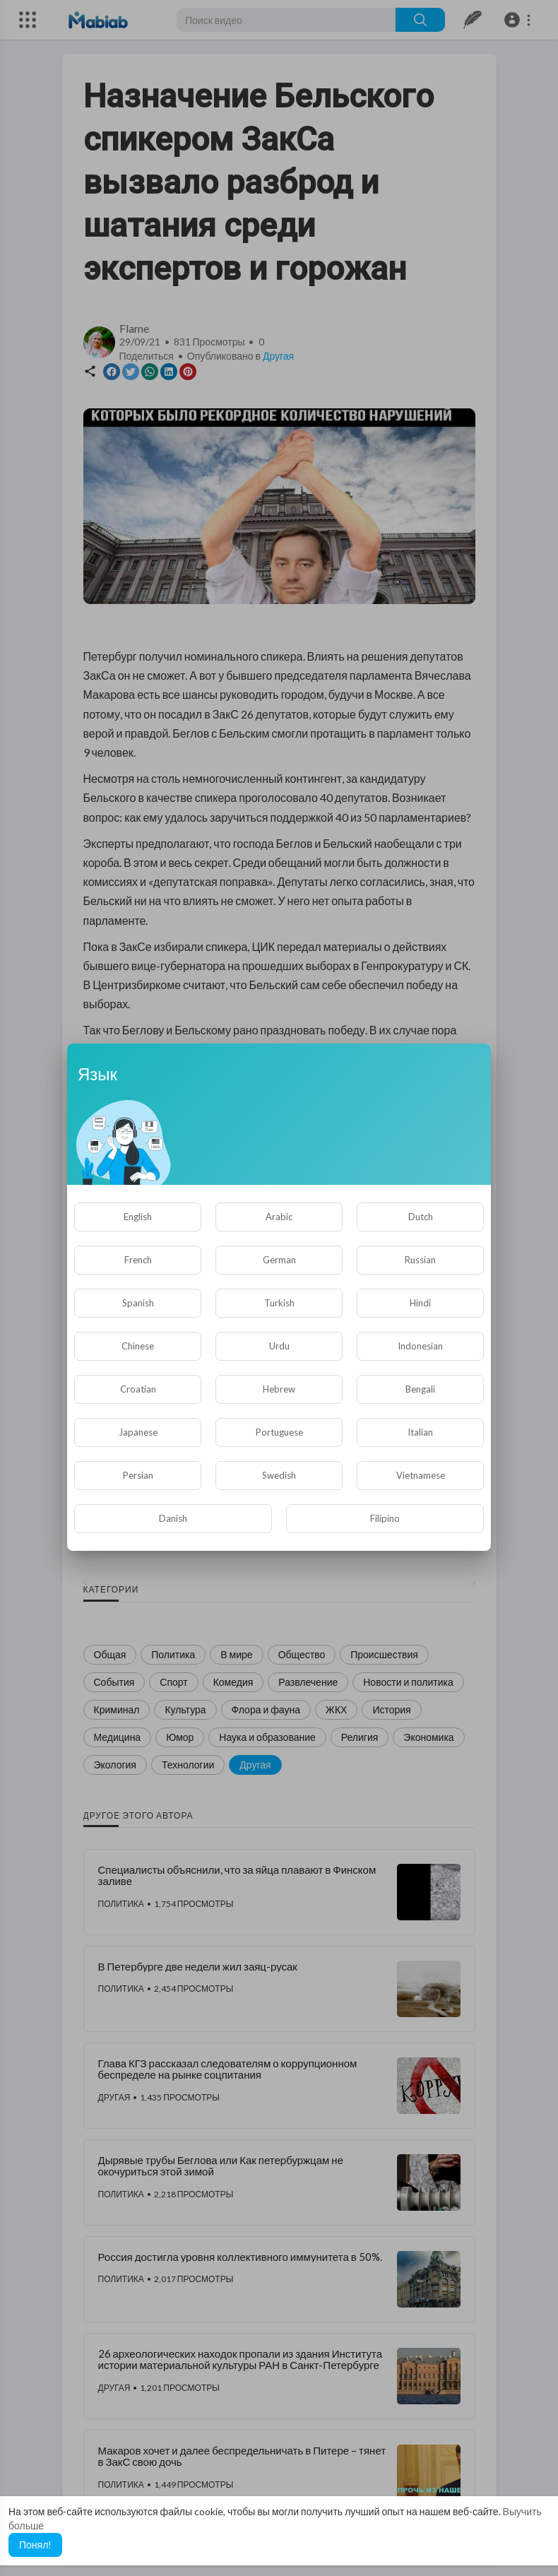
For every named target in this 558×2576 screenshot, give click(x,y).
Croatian (138, 1389)
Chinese (137, 1346)
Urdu (279, 1346)
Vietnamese (420, 1475)
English (138, 1216)
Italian (420, 1432)
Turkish (279, 1302)
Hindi (420, 1302)
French (138, 1259)
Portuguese (279, 1432)
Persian (138, 1475)
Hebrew (279, 1389)
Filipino (385, 1518)
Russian (420, 1259)
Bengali (420, 1389)
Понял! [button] (35, 2545)
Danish (173, 1518)
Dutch (420, 1216)
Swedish (279, 1475)
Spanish (138, 1302)
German (279, 1259)
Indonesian (420, 1346)
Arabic (279, 1216)
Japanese (138, 1432)
